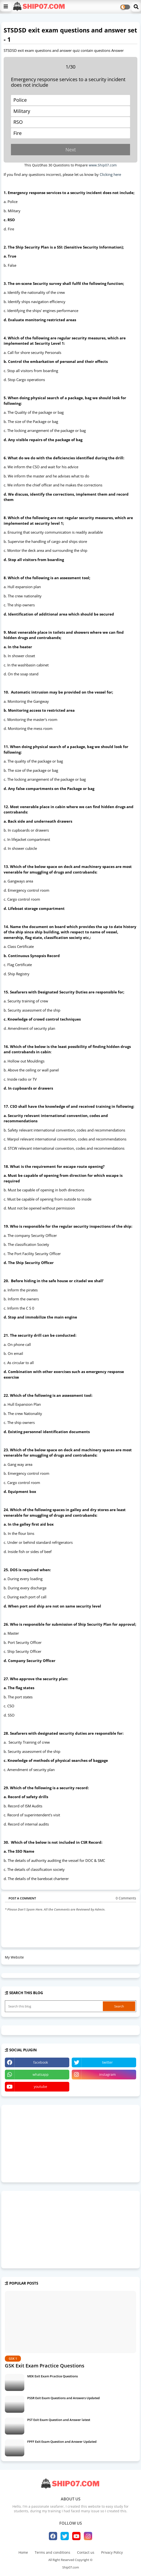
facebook (40, 2062)
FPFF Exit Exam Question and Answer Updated (62, 2441)
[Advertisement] (70, 2144)
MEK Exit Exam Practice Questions (52, 2376)
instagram (107, 2074)
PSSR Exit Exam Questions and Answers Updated (63, 2398)
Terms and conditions (52, 2552)
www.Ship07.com (103, 165)
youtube (40, 2086)
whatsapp (41, 2074)
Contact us (85, 2552)
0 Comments (126, 1898)
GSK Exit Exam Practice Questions (44, 2365)
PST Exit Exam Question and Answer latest (58, 2420)
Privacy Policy (112, 2552)
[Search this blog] (54, 2006)
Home (23, 2552)
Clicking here (110, 174)
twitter (107, 2062)
